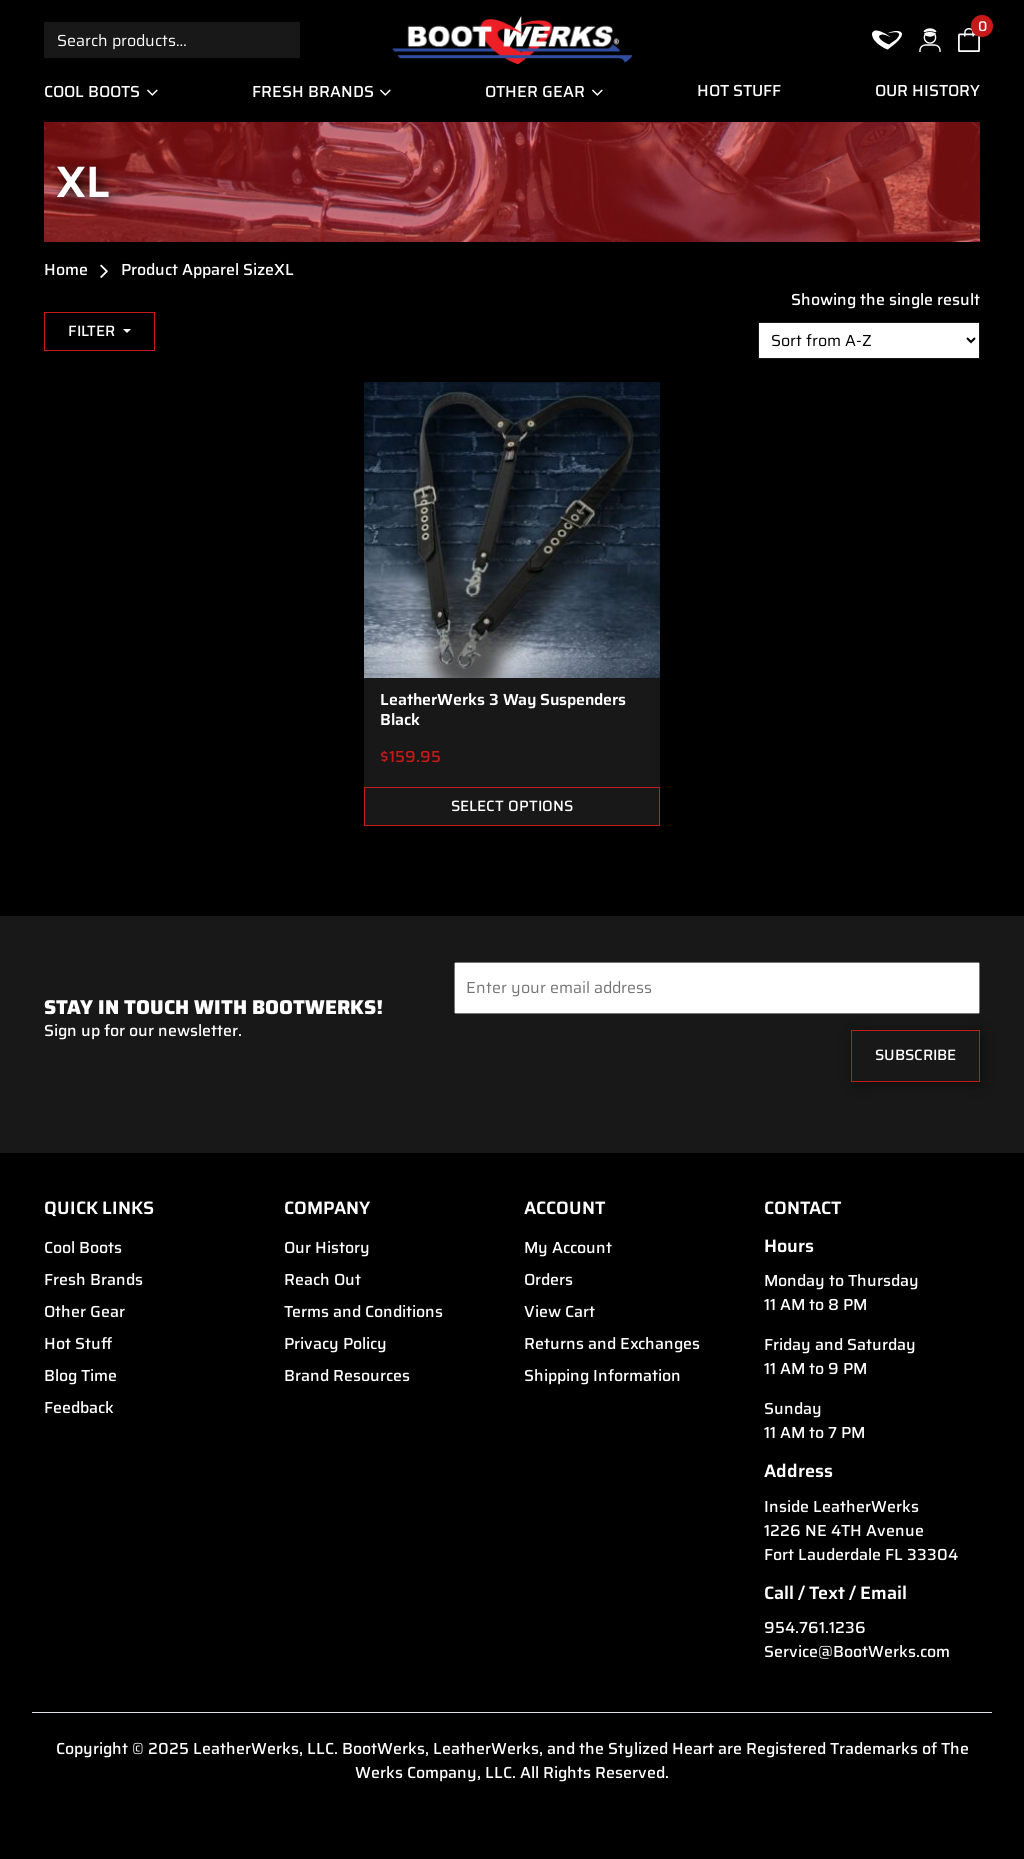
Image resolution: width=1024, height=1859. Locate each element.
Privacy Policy (335, 1344)
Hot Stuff (739, 91)
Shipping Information (602, 1376)
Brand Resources (347, 1376)
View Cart (559, 1312)
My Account (568, 1248)
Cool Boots (92, 91)
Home (66, 270)
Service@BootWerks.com (857, 1652)
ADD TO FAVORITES (631, 757)
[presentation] (575, 1061)
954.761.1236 (815, 1628)
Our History (927, 91)
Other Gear (535, 91)
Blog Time (80, 1376)
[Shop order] (869, 340)
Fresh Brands (313, 91)
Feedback (79, 1408)
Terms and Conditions (363, 1312)
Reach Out (322, 1280)
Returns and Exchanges (612, 1344)
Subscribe (915, 1054)
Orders (548, 1280)
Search (282, 39)
